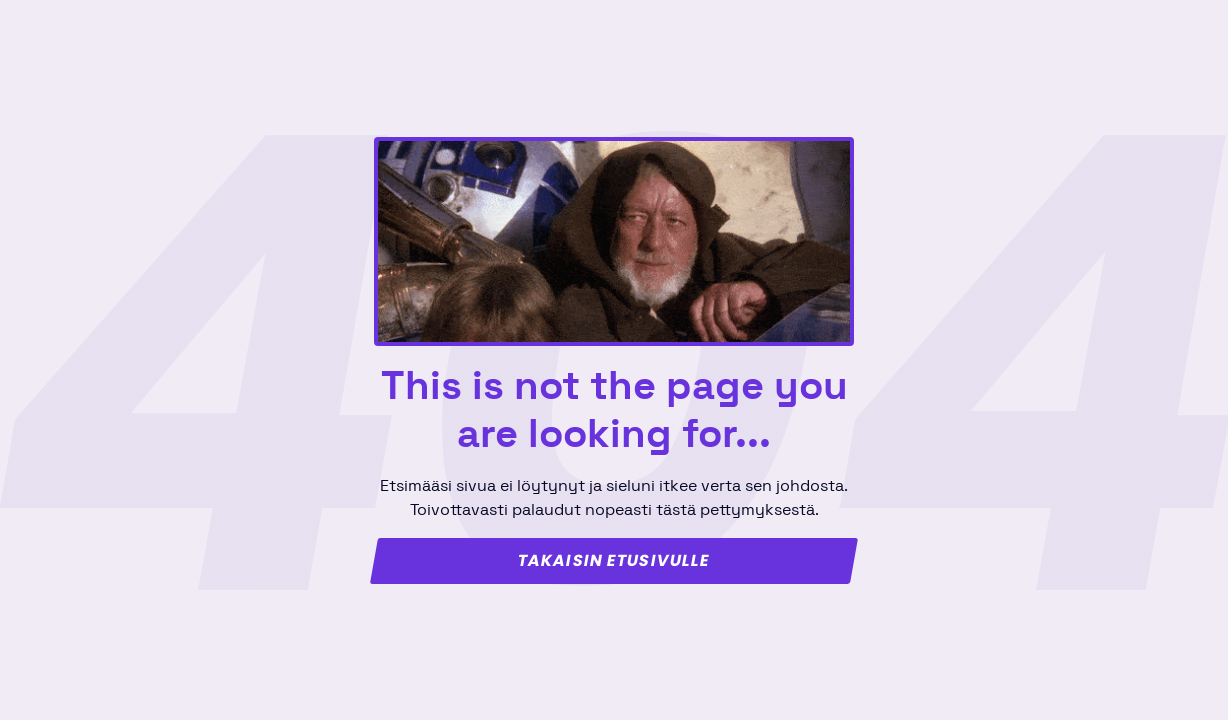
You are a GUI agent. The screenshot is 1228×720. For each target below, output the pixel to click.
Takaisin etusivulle (613, 561)
